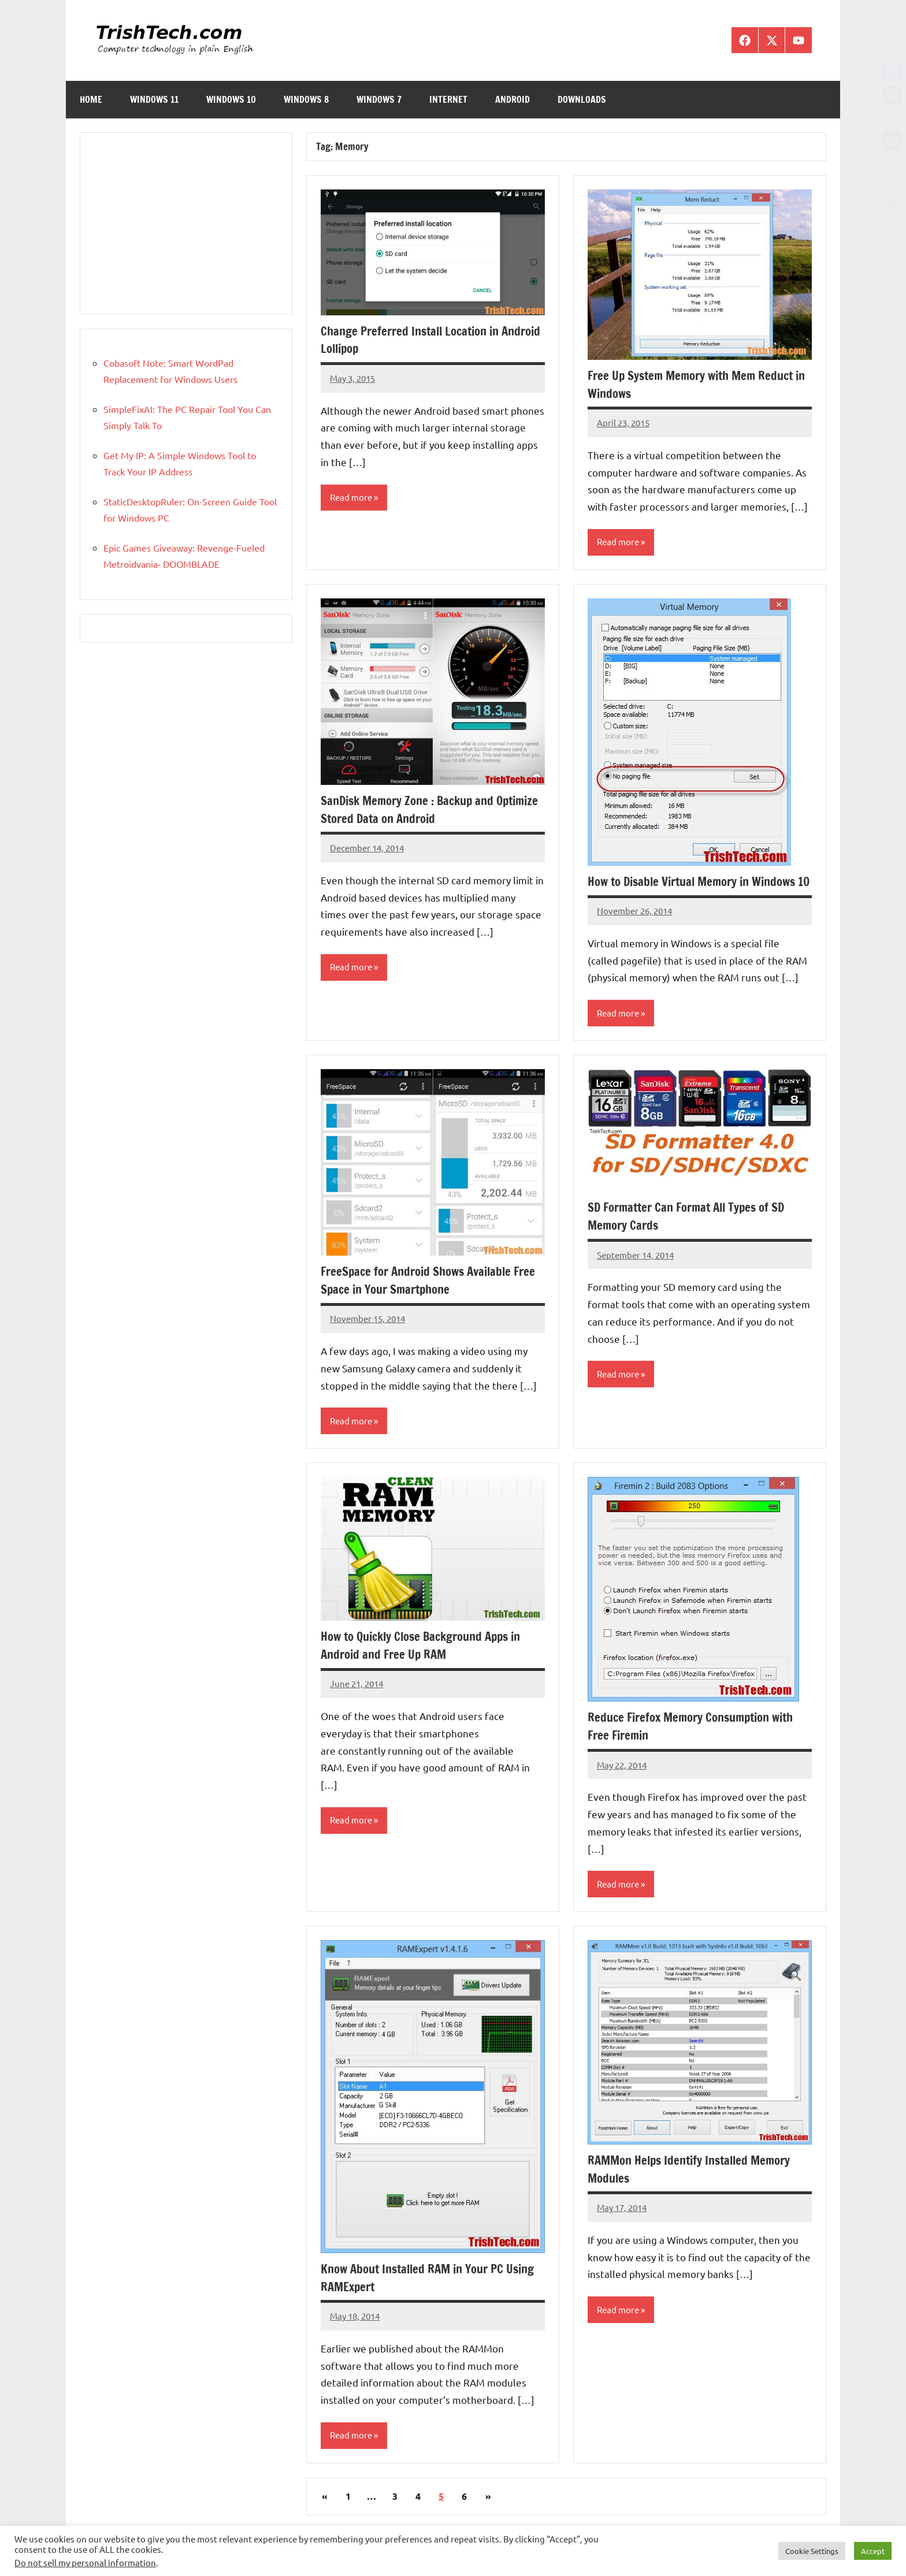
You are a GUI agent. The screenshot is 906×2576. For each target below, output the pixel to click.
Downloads (582, 99)
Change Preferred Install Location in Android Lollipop (415, 340)
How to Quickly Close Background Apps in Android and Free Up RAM (429, 1665)
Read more (352, 498)
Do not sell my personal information (85, 2562)
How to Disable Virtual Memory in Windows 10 (699, 891)
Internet (448, 99)
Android (512, 99)
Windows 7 (379, 99)
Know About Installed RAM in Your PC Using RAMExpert (418, 2298)
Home (91, 99)
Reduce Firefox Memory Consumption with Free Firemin (698, 1746)
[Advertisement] (186, 223)
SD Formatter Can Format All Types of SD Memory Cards (693, 1235)
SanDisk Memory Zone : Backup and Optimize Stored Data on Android (413, 810)
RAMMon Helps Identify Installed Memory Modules (695, 2190)
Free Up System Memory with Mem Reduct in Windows (697, 384)
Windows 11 (154, 99)
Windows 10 (231, 99)
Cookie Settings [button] (811, 2551)
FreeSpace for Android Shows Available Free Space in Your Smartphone (422, 1299)
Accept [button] (873, 2551)
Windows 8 (306, 99)
